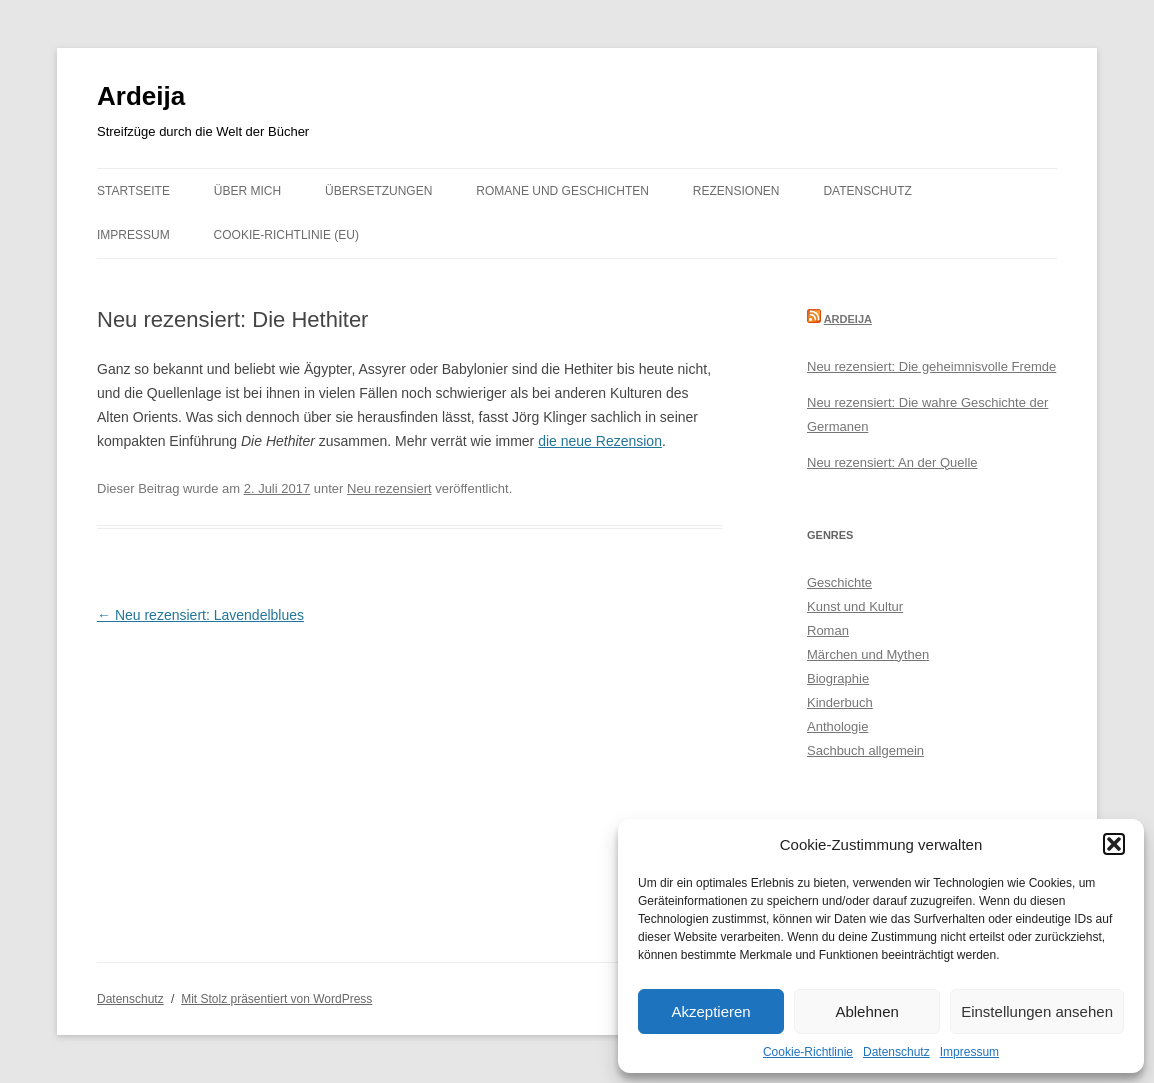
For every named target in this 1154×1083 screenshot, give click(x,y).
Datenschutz (896, 1052)
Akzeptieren (710, 1011)
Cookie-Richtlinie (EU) (286, 235)
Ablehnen (866, 1011)
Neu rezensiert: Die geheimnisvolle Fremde (931, 366)
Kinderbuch (840, 702)
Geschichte (839, 582)
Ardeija (141, 96)
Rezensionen (736, 191)
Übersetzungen (378, 191)
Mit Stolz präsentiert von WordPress (276, 999)
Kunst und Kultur (855, 606)
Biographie (838, 678)
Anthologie (837, 726)
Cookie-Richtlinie (808, 1052)
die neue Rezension (600, 441)
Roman (828, 630)
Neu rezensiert (389, 488)
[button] (1114, 844)
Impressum (969, 1052)
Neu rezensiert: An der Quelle (892, 462)
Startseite (133, 191)
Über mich (247, 191)
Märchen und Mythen (868, 654)
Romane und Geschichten (562, 191)
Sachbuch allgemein (865, 750)
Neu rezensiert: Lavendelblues (200, 615)
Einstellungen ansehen (1037, 1011)
